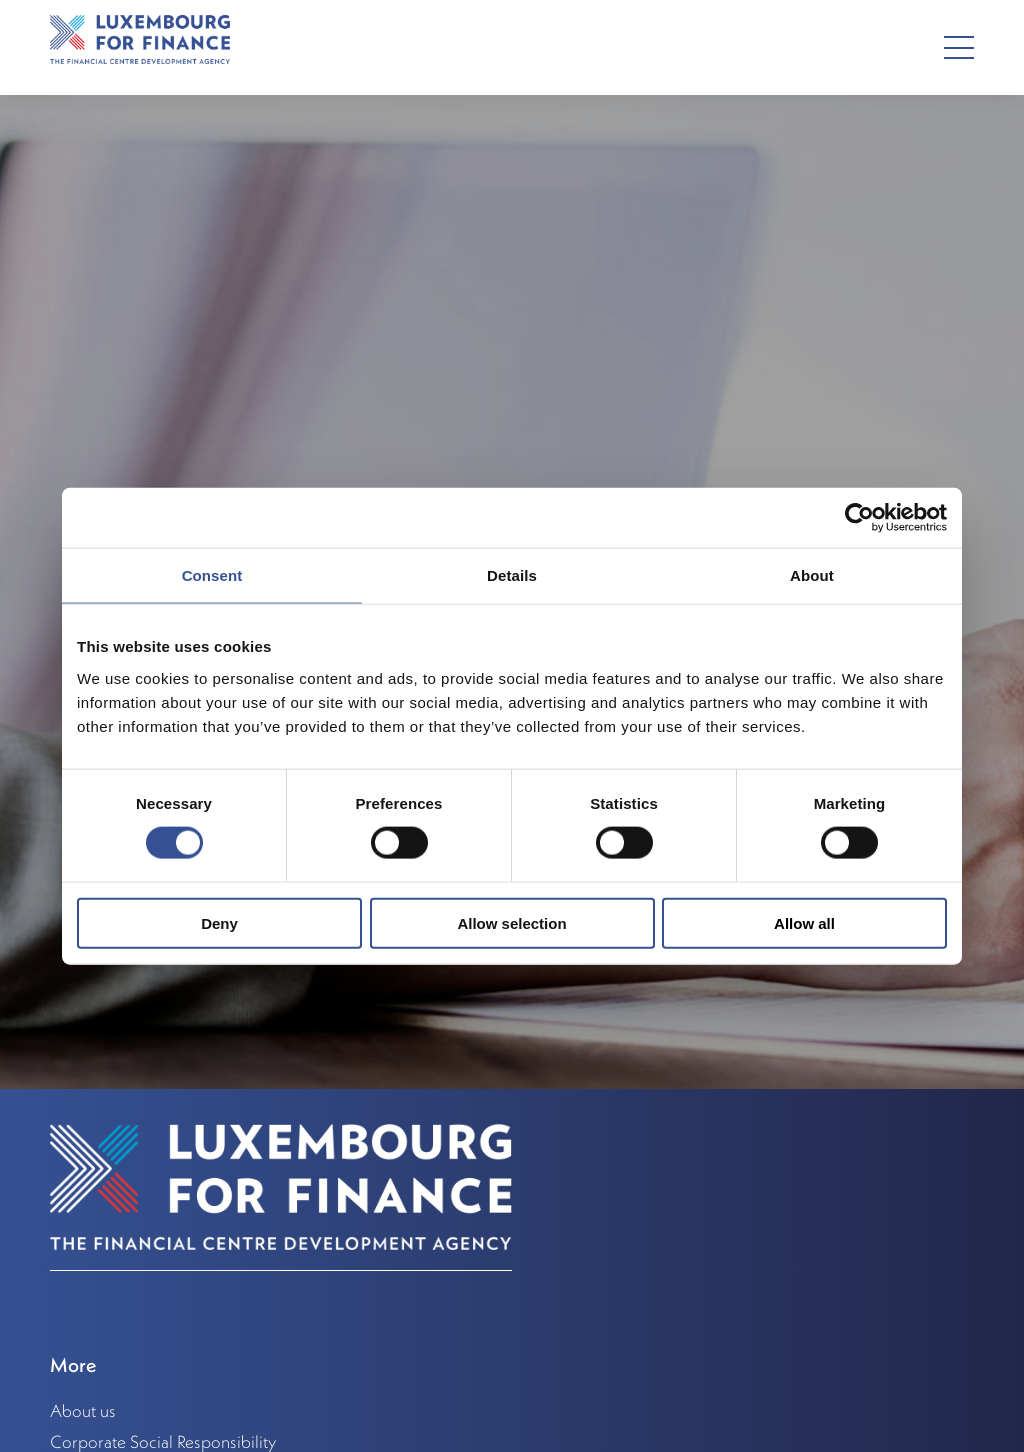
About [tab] (812, 575)
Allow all (804, 922)
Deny (219, 922)
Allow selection (511, 922)
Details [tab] (512, 575)
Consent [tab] (212, 575)
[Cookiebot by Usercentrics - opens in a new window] (859, 518)
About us (83, 1411)
